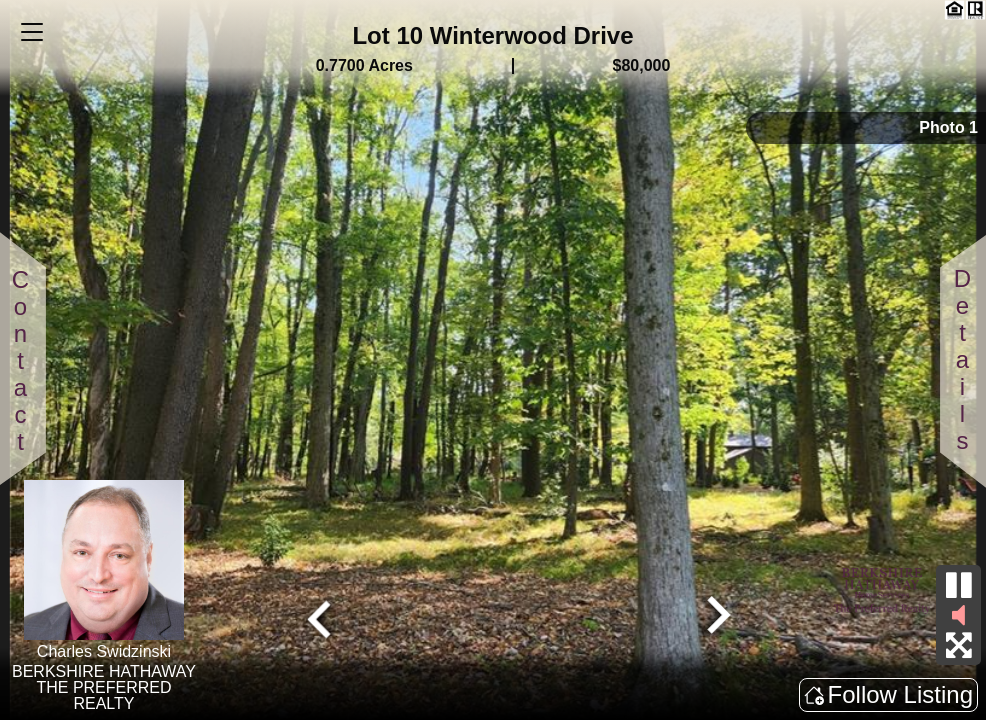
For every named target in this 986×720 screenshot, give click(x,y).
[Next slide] (716, 617)
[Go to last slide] (322, 617)
